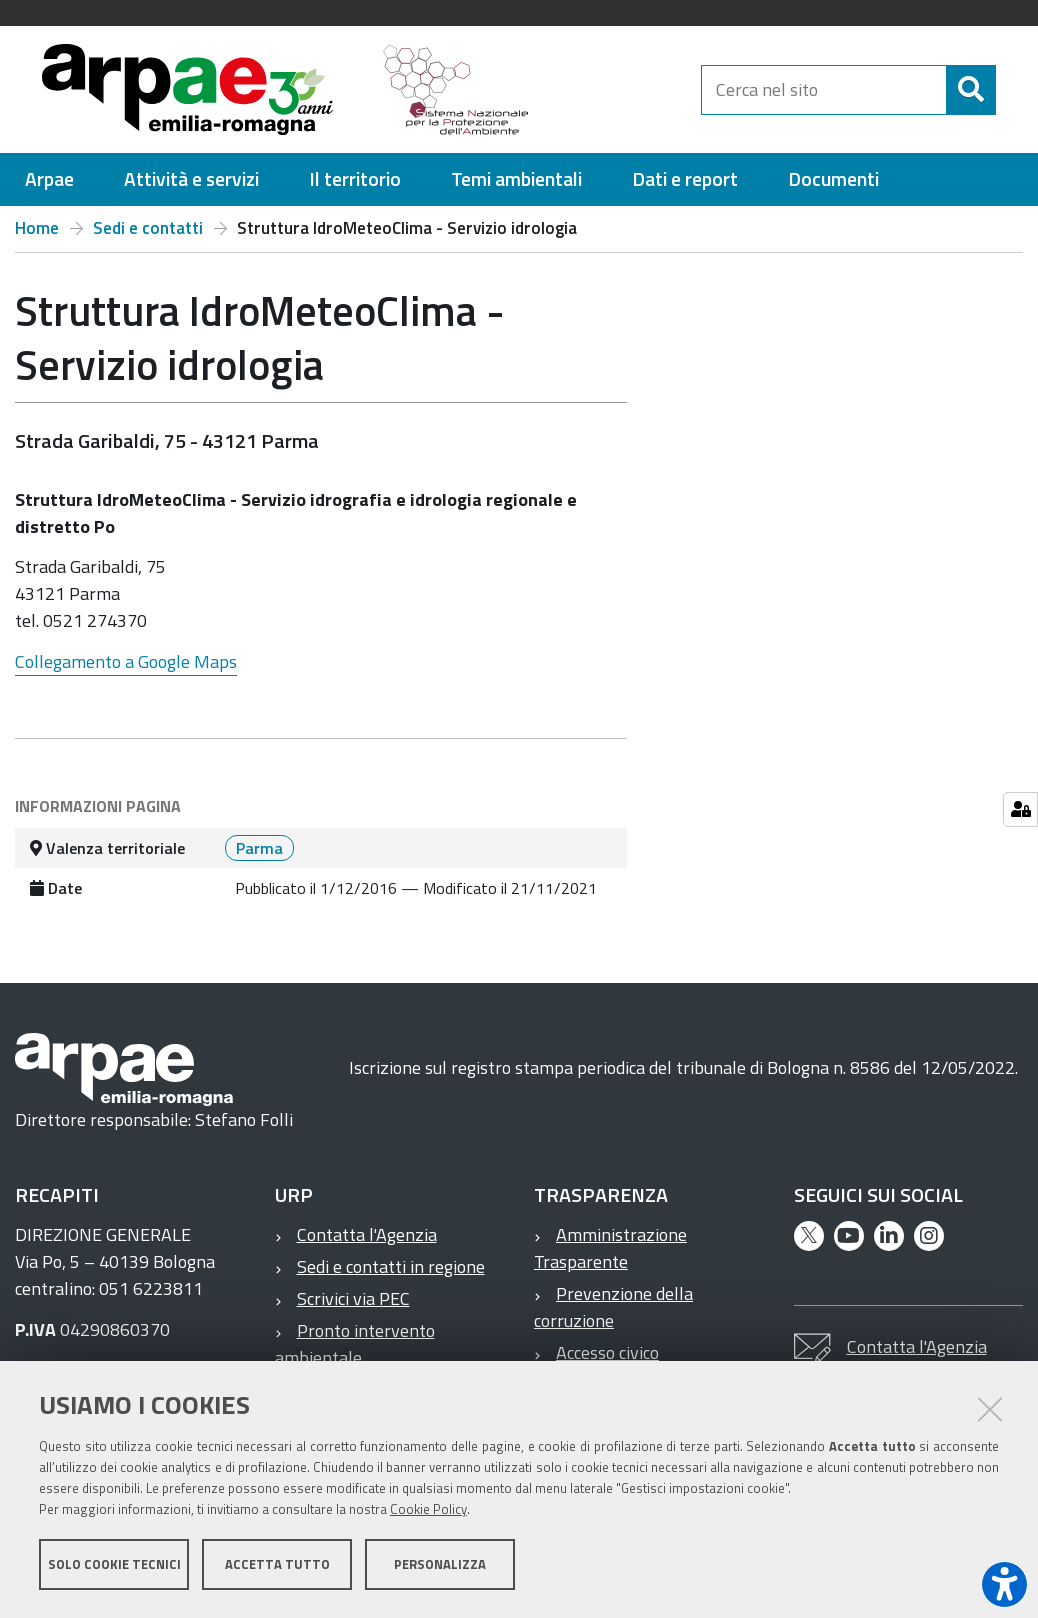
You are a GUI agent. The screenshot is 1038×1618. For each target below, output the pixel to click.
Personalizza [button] (440, 1566)
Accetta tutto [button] (277, 1566)
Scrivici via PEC (353, 1307)
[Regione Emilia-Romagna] (655, 94)
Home (37, 237)
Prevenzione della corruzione (613, 1316)
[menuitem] (49, 188)
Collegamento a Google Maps (126, 670)
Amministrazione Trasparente (610, 1257)
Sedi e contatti (148, 237)
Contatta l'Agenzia (367, 1243)
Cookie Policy (428, 1511)
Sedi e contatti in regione (391, 1275)
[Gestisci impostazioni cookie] (1020, 809)
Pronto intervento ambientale (355, 1353)
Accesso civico (607, 1361)
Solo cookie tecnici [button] (114, 1566)
